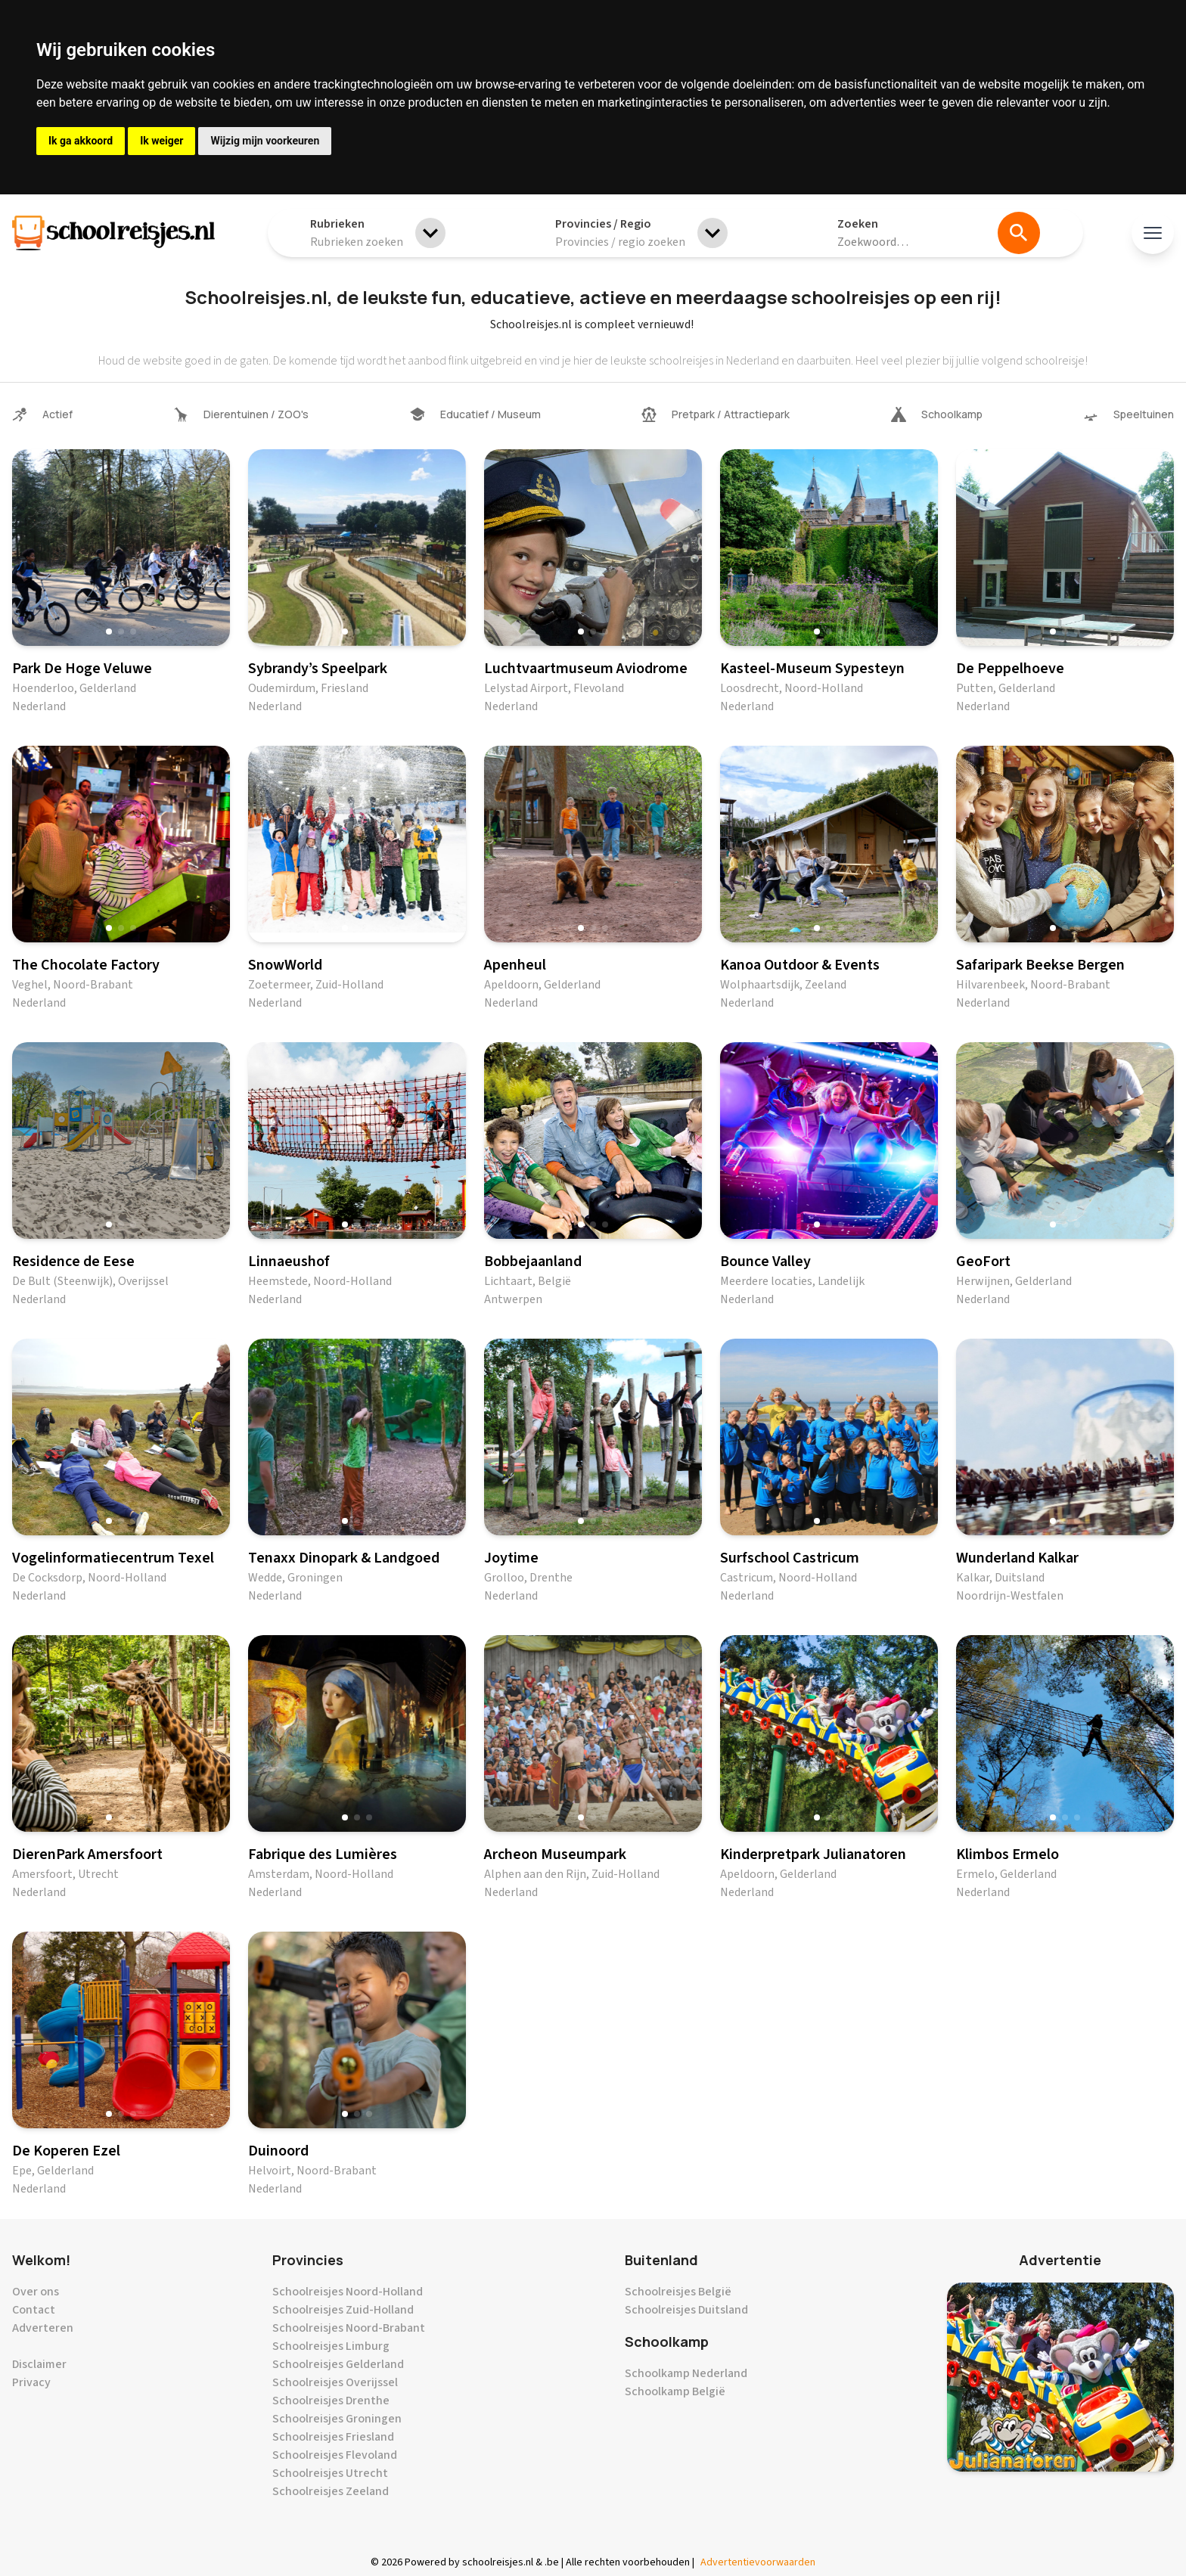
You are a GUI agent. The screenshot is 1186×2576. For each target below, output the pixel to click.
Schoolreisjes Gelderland (338, 2364)
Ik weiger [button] (161, 141)
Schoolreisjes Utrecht (330, 2473)
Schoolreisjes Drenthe (331, 2400)
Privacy (31, 2382)
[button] (109, 631)
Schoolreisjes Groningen (337, 2418)
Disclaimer (39, 2364)
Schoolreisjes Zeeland (330, 2491)
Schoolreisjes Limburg (331, 2346)
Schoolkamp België (675, 2391)
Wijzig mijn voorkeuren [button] (264, 141)
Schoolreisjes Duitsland (686, 2309)
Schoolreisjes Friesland (333, 2437)
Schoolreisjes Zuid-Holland (343, 2309)
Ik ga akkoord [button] (80, 141)
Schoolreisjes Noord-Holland (347, 2291)
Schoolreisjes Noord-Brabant (348, 2328)
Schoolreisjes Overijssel (335, 2382)
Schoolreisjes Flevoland (334, 2455)
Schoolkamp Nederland (686, 2373)
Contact (33, 2309)
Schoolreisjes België (678, 2291)
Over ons (35, 2291)
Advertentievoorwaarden (757, 2562)
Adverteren (42, 2328)
